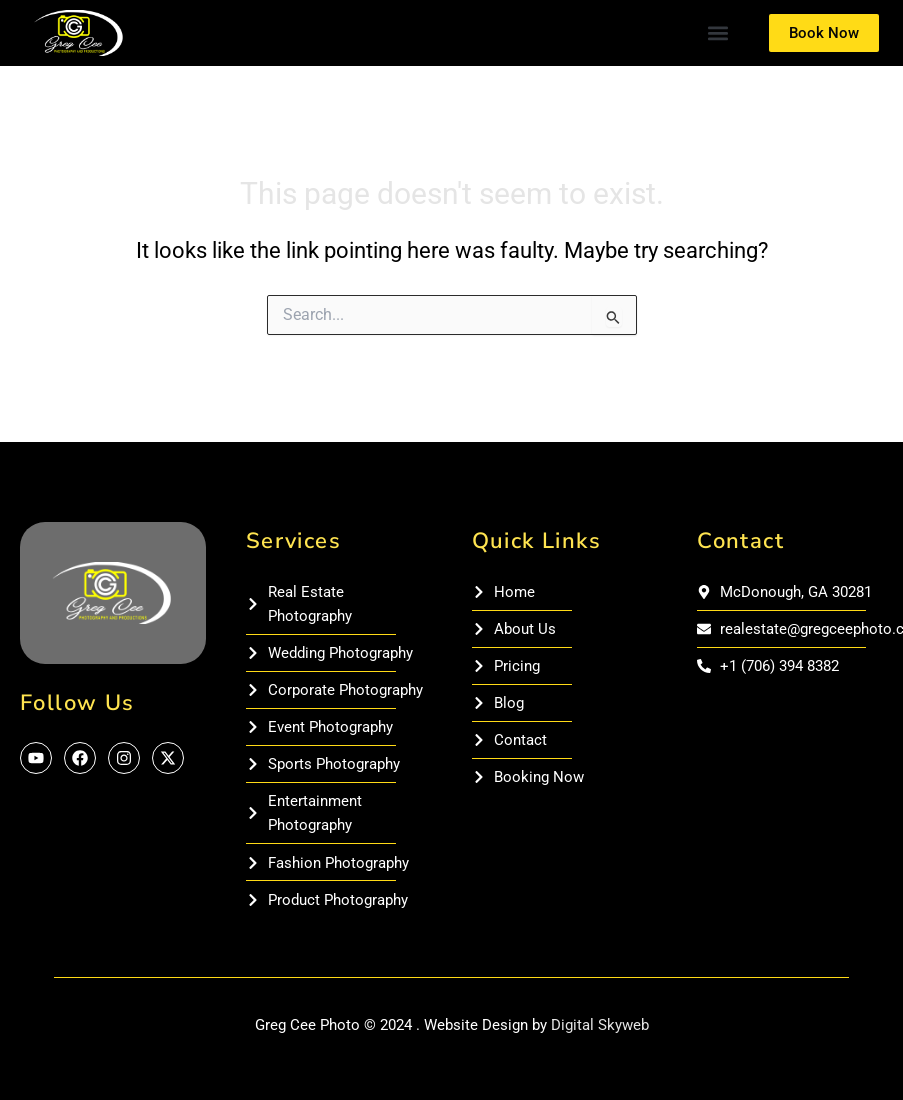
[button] (717, 33)
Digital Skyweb (600, 1025)
